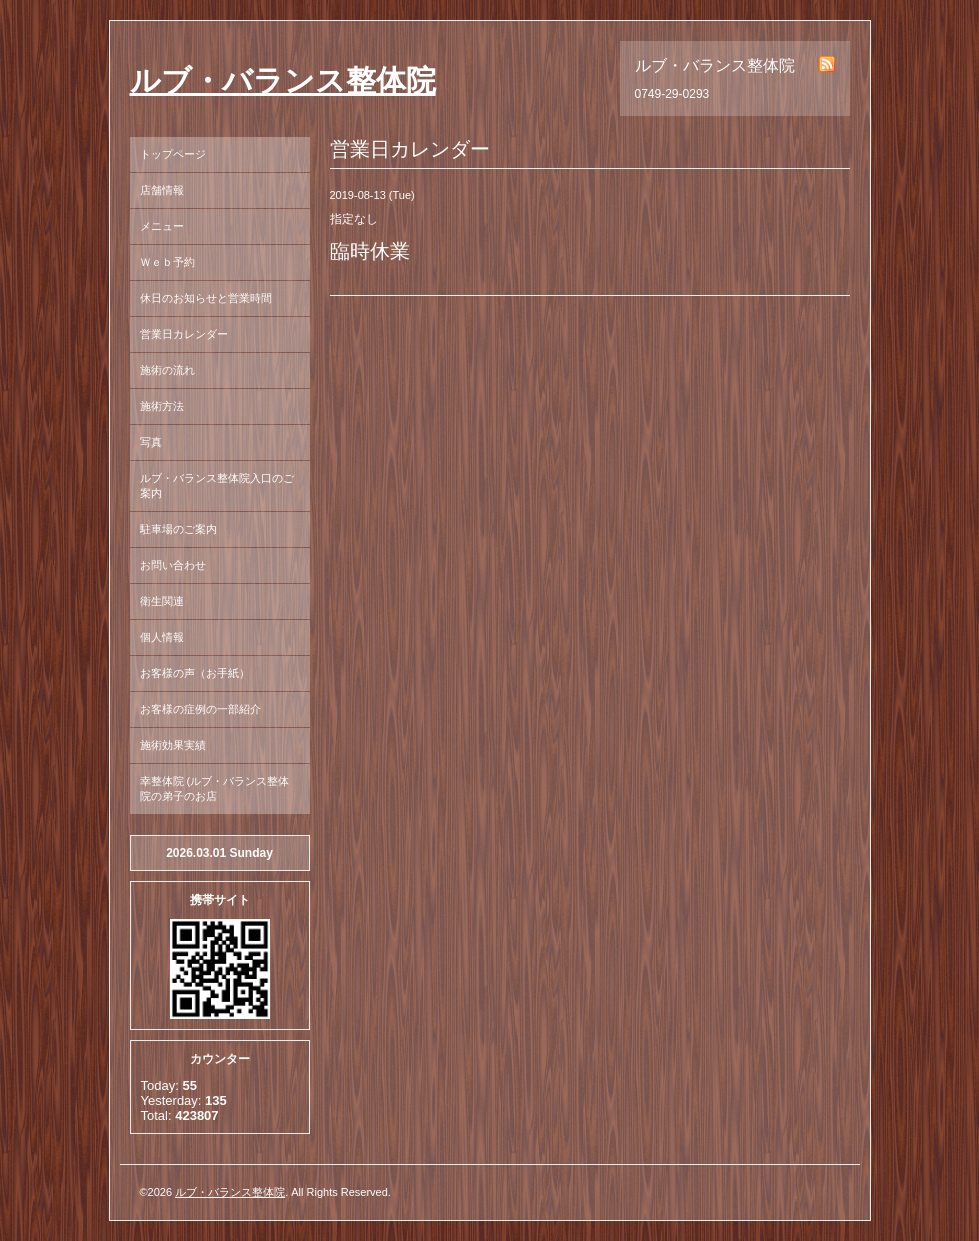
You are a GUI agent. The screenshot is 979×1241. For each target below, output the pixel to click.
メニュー (162, 226)
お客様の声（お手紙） (195, 673)
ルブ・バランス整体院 (283, 80)
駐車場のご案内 (178, 529)
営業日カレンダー (184, 334)
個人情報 (162, 637)
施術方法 (162, 406)
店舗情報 (162, 190)
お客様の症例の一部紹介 (200, 709)
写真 (151, 442)
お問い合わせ (173, 565)
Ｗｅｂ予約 (167, 262)
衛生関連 (162, 601)
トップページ (173, 154)
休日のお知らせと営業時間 (206, 298)
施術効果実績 (173, 745)
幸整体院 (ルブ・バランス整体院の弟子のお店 (215, 788)
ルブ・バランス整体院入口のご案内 (217, 485)
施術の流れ (167, 370)
